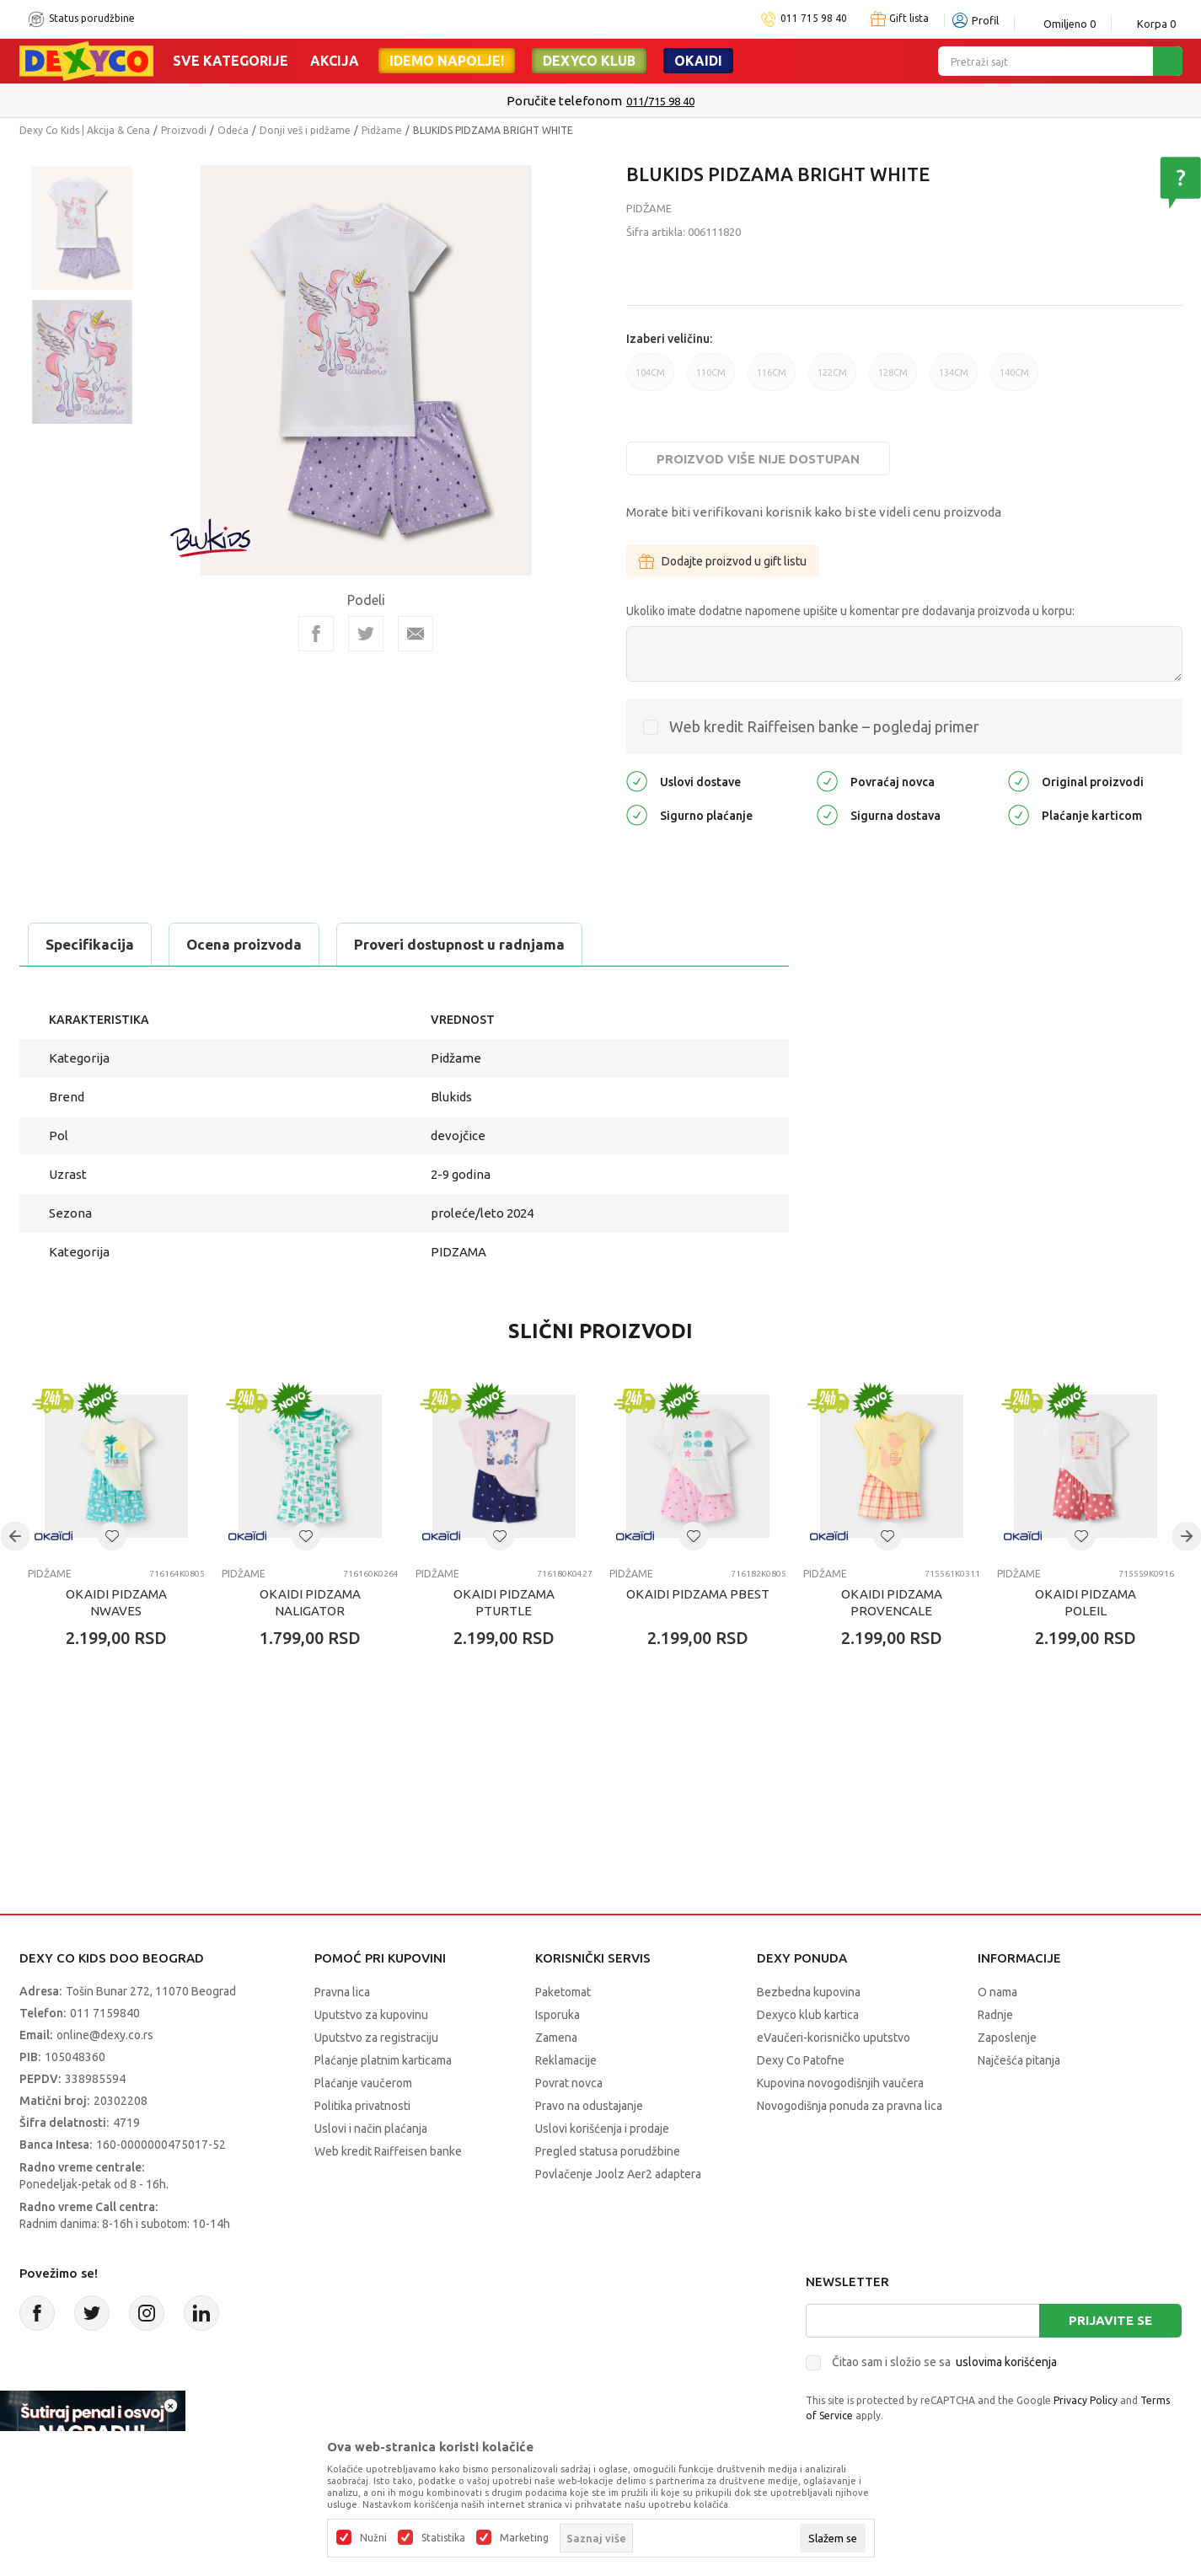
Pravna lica (342, 1992)
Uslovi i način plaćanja (370, 2128)
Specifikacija (90, 944)
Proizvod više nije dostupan (758, 459)
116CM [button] (771, 379)
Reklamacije (566, 2060)
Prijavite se (1110, 2320)
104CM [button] (650, 379)
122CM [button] (832, 379)
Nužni (373, 2538)
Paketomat (563, 1992)
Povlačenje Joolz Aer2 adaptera (618, 2174)
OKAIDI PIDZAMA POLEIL (1085, 1602)
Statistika (443, 2538)
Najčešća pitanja (1019, 2060)
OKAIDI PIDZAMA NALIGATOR (310, 1602)
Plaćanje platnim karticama (383, 2060)
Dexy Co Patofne (800, 2060)
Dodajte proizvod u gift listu (723, 561)
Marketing (524, 2538)
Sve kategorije (230, 60)
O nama (997, 1992)
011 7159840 (105, 2013)
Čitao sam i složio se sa (944, 2362)
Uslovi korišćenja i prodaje (602, 2128)
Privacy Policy (1086, 2400)
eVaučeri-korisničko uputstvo (833, 2037)
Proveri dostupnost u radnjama (459, 944)
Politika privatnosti (362, 2106)
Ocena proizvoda (244, 944)
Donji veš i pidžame (305, 130)
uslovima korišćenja (1006, 2362)
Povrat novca (569, 2083)
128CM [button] (893, 379)
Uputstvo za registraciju (376, 2037)
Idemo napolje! (446, 60)
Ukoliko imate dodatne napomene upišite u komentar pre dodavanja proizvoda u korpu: (850, 611)
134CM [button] (953, 379)
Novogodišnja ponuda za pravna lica (849, 2106)
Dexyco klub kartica (808, 2015)
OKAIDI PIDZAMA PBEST (697, 1594)
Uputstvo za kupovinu (371, 2015)
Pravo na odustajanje (589, 2106)
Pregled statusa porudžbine (607, 2151)
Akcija (334, 60)
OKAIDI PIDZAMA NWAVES (116, 1602)
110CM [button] (711, 379)
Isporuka (557, 2015)
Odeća (233, 130)
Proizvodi (183, 130)
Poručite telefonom (564, 101)
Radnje (995, 2015)
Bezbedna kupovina (809, 1992)
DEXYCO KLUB (589, 60)
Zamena (556, 2037)
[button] (112, 1536)
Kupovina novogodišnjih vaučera (840, 2083)
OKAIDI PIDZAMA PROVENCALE (891, 1602)
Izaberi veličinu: (669, 338)
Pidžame (382, 130)
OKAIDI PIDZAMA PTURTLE (504, 1602)
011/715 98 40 (660, 101)
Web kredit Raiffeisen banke (388, 2151)
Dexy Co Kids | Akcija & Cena (84, 130)
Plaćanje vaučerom (363, 2083)
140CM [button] (1014, 379)
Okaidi (698, 60)
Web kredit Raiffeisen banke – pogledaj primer (824, 726)
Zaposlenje (1007, 2037)
